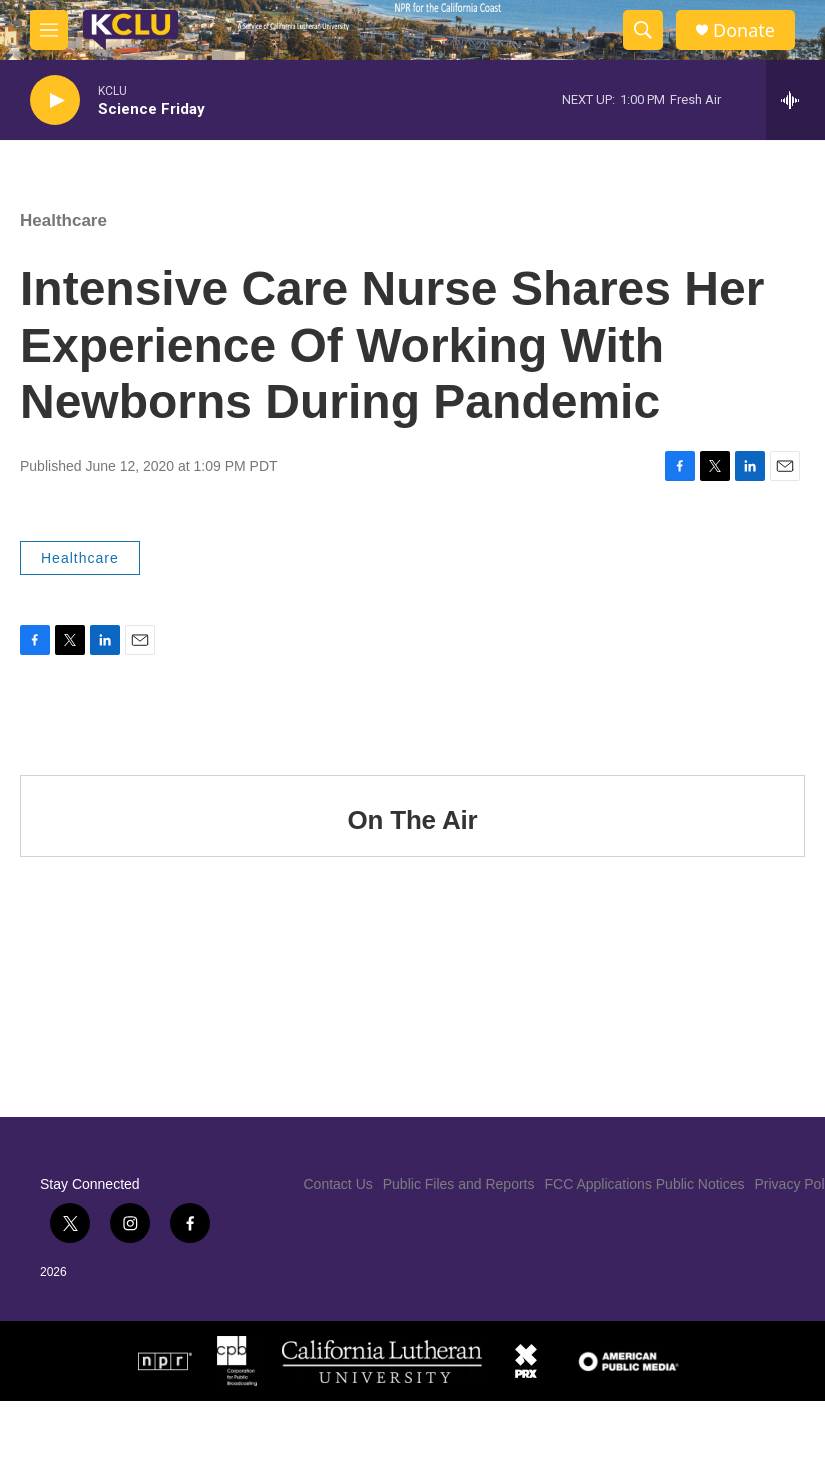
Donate (744, 30)
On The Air (413, 820)
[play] (55, 100)
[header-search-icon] (643, 30)
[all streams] (795, 100)
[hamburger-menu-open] (49, 30)
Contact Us (338, 1184)
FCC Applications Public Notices (645, 1184)
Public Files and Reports (459, 1184)
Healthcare (63, 220)
